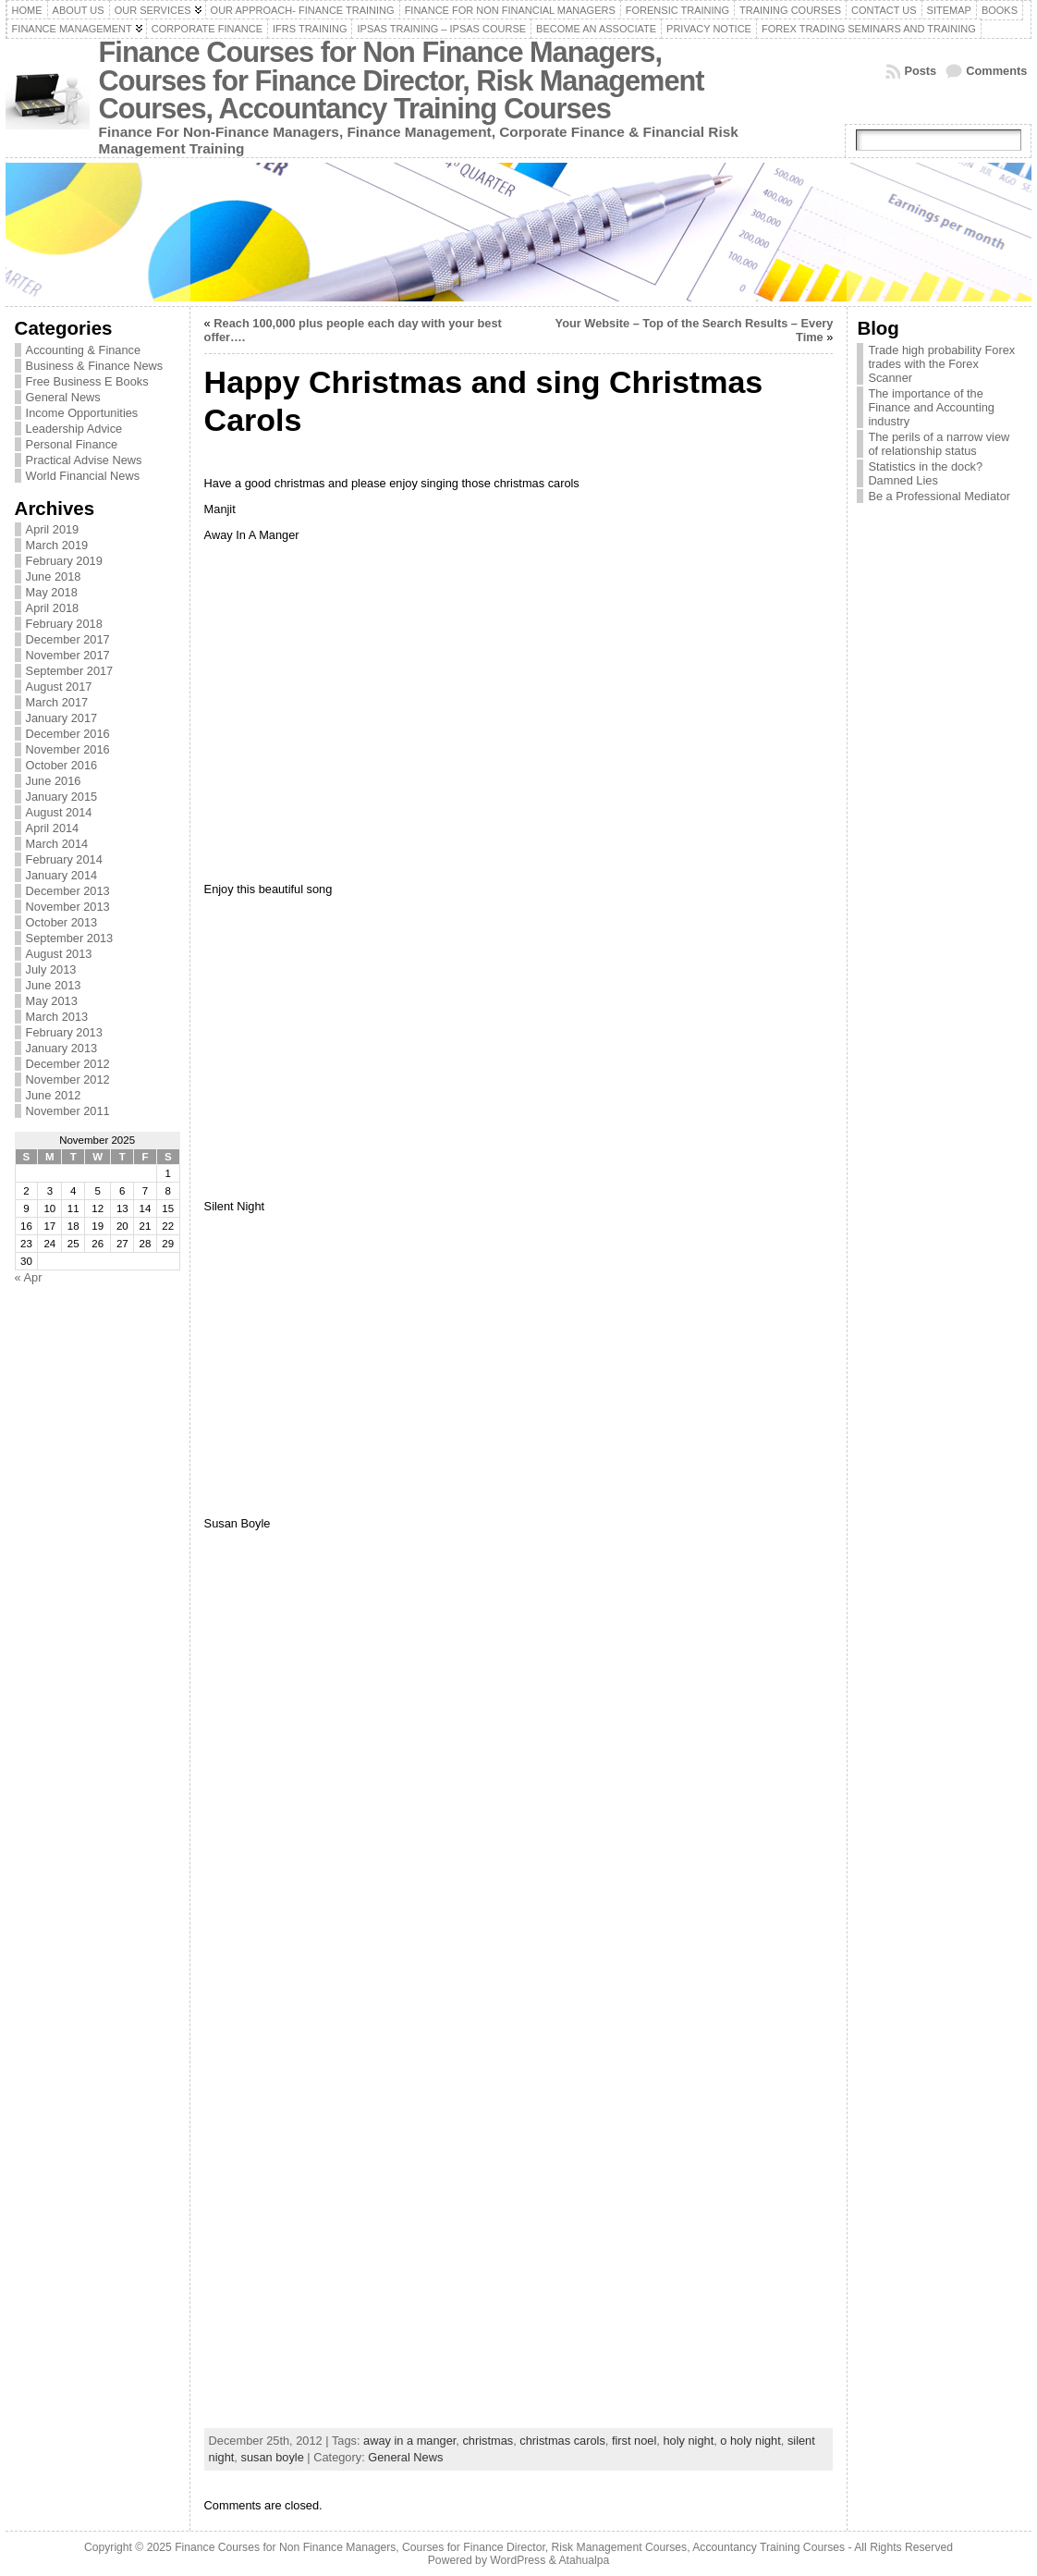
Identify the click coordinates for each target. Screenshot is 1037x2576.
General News (63, 397)
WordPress (517, 2560)
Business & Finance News (95, 366)
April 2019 (52, 529)
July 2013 (51, 969)
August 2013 (59, 954)
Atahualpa (583, 2560)
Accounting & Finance (83, 350)
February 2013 (64, 1032)
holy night (688, 2440)
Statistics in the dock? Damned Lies (925, 473)
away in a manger (409, 2440)
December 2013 (68, 891)
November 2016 (68, 749)
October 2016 (62, 765)
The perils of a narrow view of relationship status (938, 444)
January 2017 (62, 718)
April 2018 (52, 608)
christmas (487, 2440)
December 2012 (68, 1064)
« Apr (29, 1277)
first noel (634, 2440)
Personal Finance (72, 444)
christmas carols (561, 2440)
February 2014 (64, 859)
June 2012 (53, 1095)
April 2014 (52, 828)
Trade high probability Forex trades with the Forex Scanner (941, 364)
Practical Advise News (84, 460)
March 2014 (57, 844)
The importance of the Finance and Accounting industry (931, 407)
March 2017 (57, 702)
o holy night (750, 2440)
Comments (996, 71)
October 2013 (62, 922)
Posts (920, 71)
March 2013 (57, 1017)
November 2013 (68, 907)
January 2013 (62, 1048)
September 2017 (70, 671)
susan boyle (271, 2457)
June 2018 (53, 576)
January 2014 (62, 875)
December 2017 (68, 639)
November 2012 (68, 1079)
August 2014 (59, 812)
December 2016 (68, 734)
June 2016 (53, 781)
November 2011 (68, 1111)
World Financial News (83, 476)
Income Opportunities (82, 413)
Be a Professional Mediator (939, 496)
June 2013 (53, 985)
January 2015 (62, 796)
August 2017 (59, 686)
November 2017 (68, 655)
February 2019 (64, 561)
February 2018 (64, 624)
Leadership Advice (74, 428)
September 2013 (70, 938)
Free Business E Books (87, 381)
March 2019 (57, 545)
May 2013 (52, 1001)
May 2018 (52, 592)
